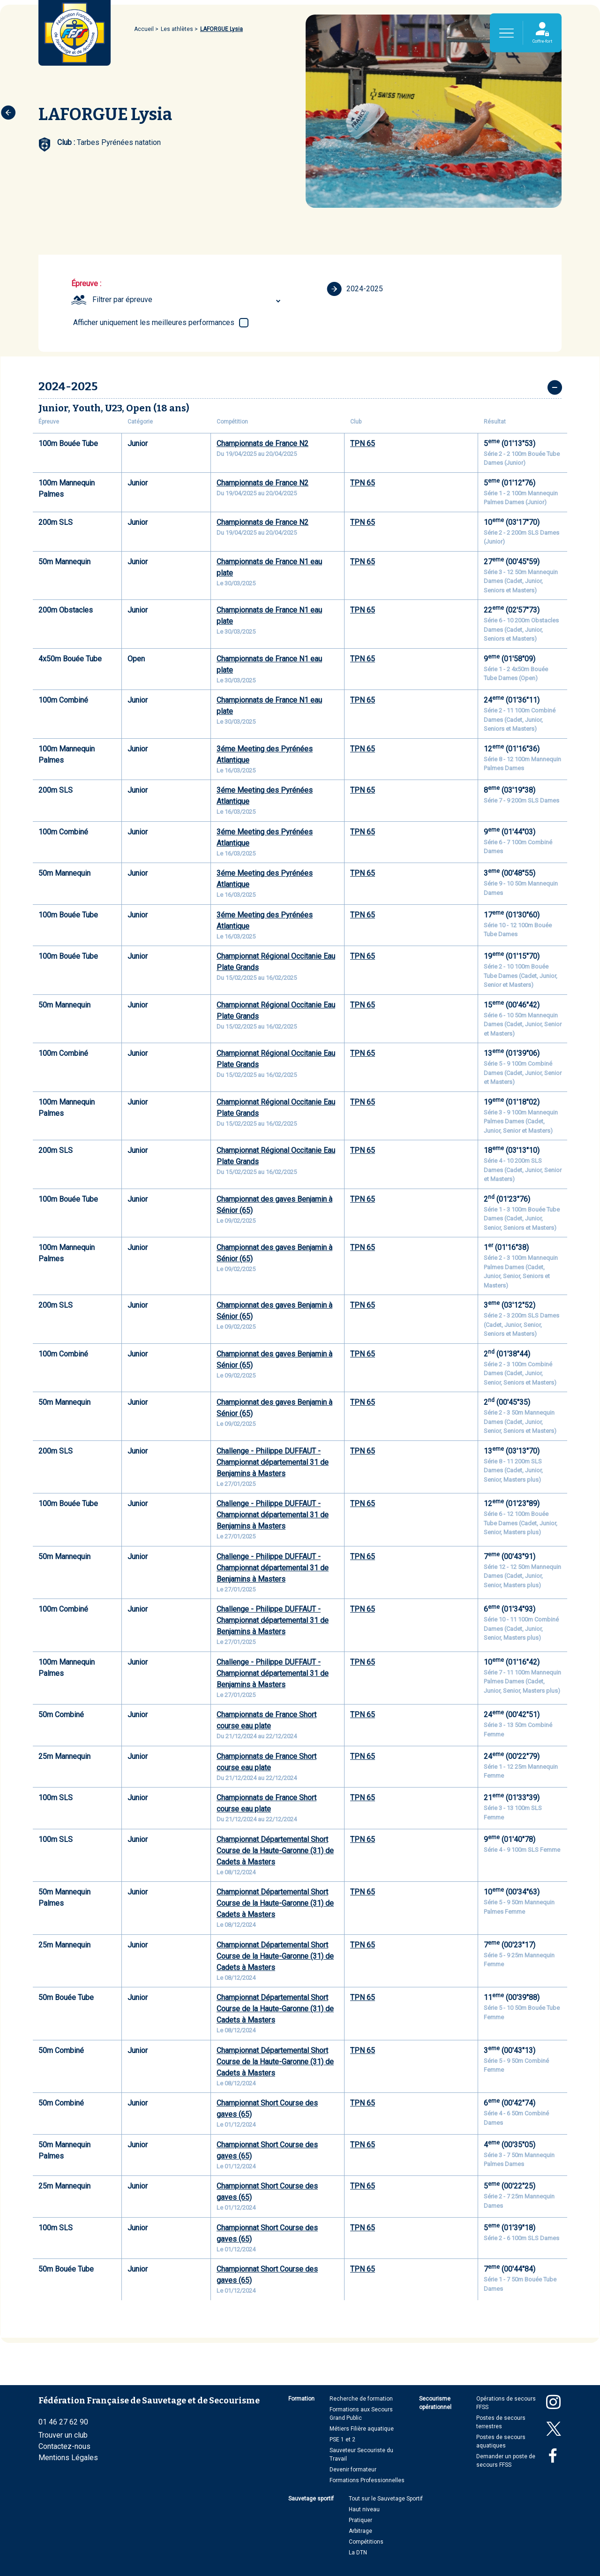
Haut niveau (364, 2509)
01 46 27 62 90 (63, 2421)
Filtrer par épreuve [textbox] (122, 299)
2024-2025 (355, 288)
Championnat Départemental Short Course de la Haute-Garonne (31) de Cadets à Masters (275, 1850)
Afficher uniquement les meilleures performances (153, 322)
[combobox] (187, 300)
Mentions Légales (68, 2457)
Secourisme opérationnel (435, 2402)
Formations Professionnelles (367, 2480)
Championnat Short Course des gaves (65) (267, 2109)
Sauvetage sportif (311, 2498)
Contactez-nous (64, 2446)
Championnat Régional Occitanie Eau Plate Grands (276, 962)
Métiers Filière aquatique (362, 2428)
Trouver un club (63, 2435)
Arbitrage (360, 2531)
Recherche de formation (361, 2398)
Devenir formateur (353, 2469)
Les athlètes (177, 29)
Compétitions (366, 2541)
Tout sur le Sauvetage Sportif (386, 2498)
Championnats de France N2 (262, 443)
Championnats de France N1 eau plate (269, 567)
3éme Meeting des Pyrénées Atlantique (265, 754)
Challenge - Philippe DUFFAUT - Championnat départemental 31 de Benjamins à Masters (273, 1462)
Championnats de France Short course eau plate (266, 1720)
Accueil (144, 29)
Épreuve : (86, 283)
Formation (301, 2398)
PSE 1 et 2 (342, 2439)
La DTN (358, 2552)
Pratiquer (360, 2520)
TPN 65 (362, 443)
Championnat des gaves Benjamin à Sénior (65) (274, 1205)
